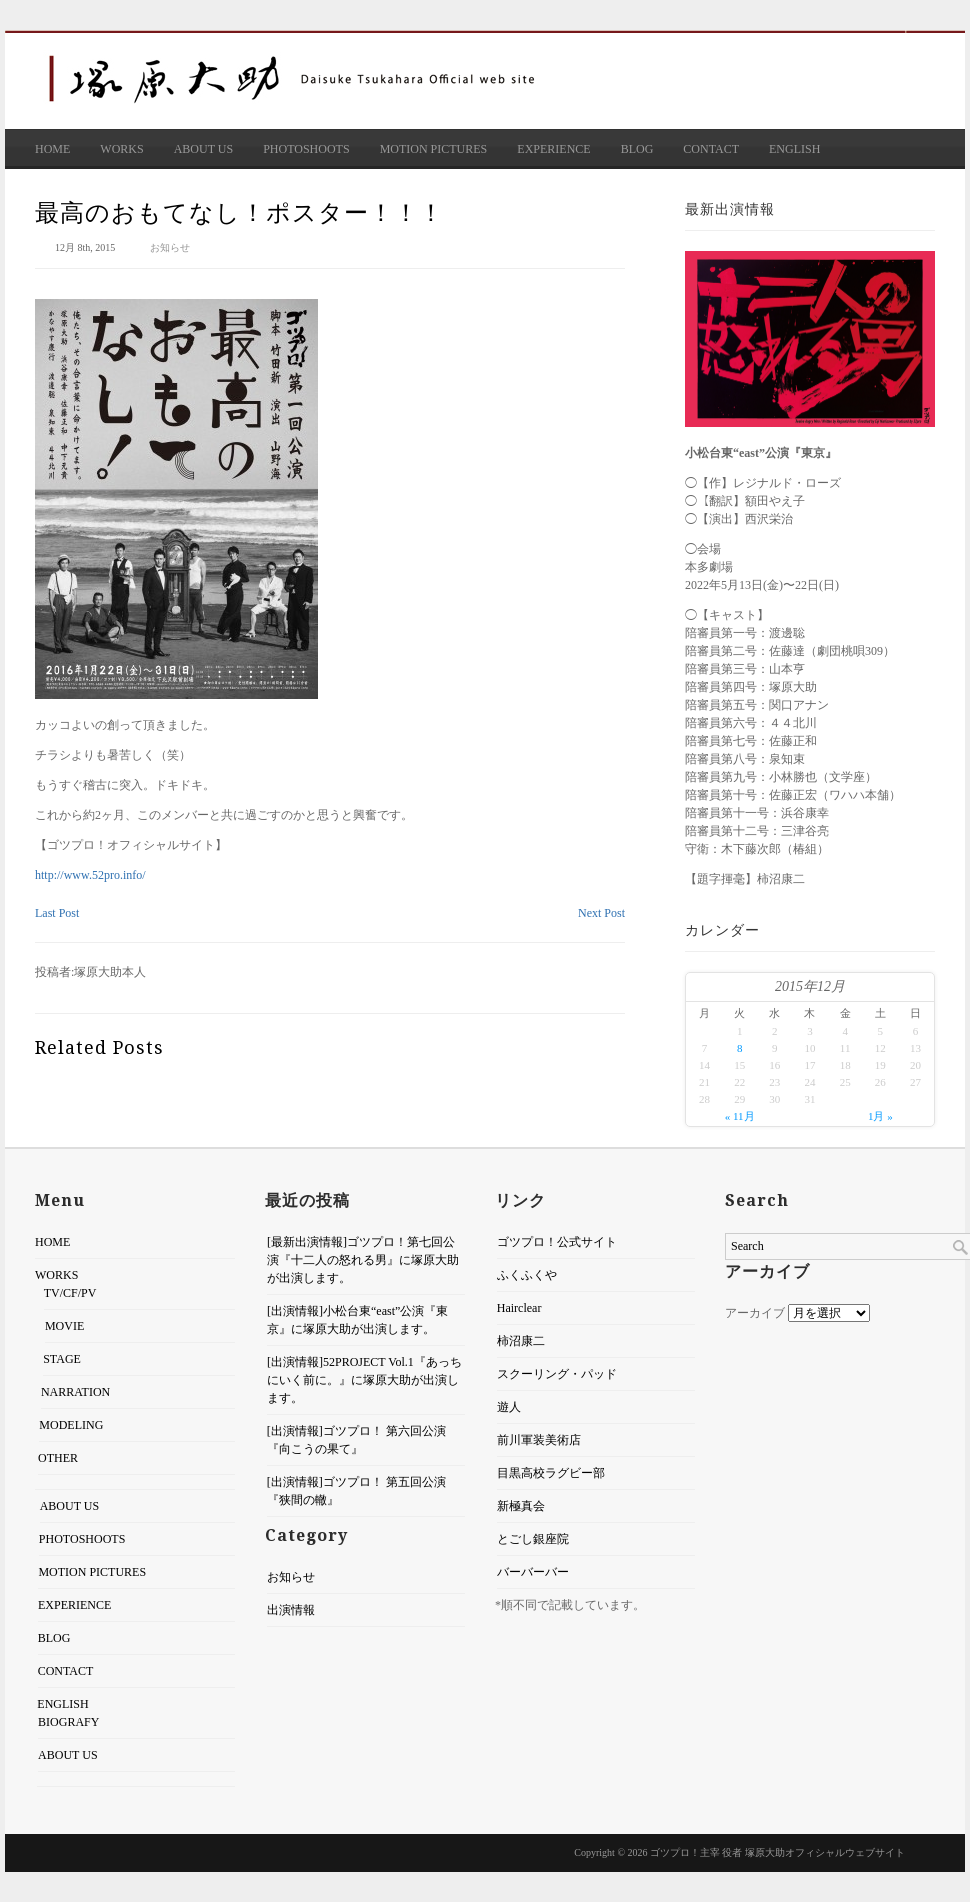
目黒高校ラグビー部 (549, 1473)
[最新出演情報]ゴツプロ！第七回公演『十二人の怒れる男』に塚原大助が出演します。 (361, 1260)
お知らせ (170, 247)
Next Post (601, 913)
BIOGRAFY (66, 1722)
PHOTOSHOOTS (306, 149)
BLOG (637, 149)
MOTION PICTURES (434, 149)
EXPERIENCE (553, 149)
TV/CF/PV (71, 1293)
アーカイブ (755, 1313)
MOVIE (61, 1326)
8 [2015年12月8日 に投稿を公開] (740, 1048)
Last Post (57, 913)
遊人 (507, 1407)
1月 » (880, 1116)
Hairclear (517, 1308)
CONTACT (711, 149)
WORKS (121, 149)
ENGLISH (794, 149)
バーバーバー (531, 1572)
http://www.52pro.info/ (90, 875)
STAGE (58, 1359)
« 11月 (740, 1116)
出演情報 (289, 1610)
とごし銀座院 (531, 1539)
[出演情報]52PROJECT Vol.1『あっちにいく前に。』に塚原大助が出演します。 (362, 1380)
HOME (52, 149)
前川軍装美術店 (537, 1440)
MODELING (68, 1425)
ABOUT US (203, 149)
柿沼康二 (519, 1341)
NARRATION (71, 1392)
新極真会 (519, 1506)
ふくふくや (525, 1275)
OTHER (56, 1458)
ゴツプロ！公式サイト (555, 1242)
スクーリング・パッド (555, 1374)
